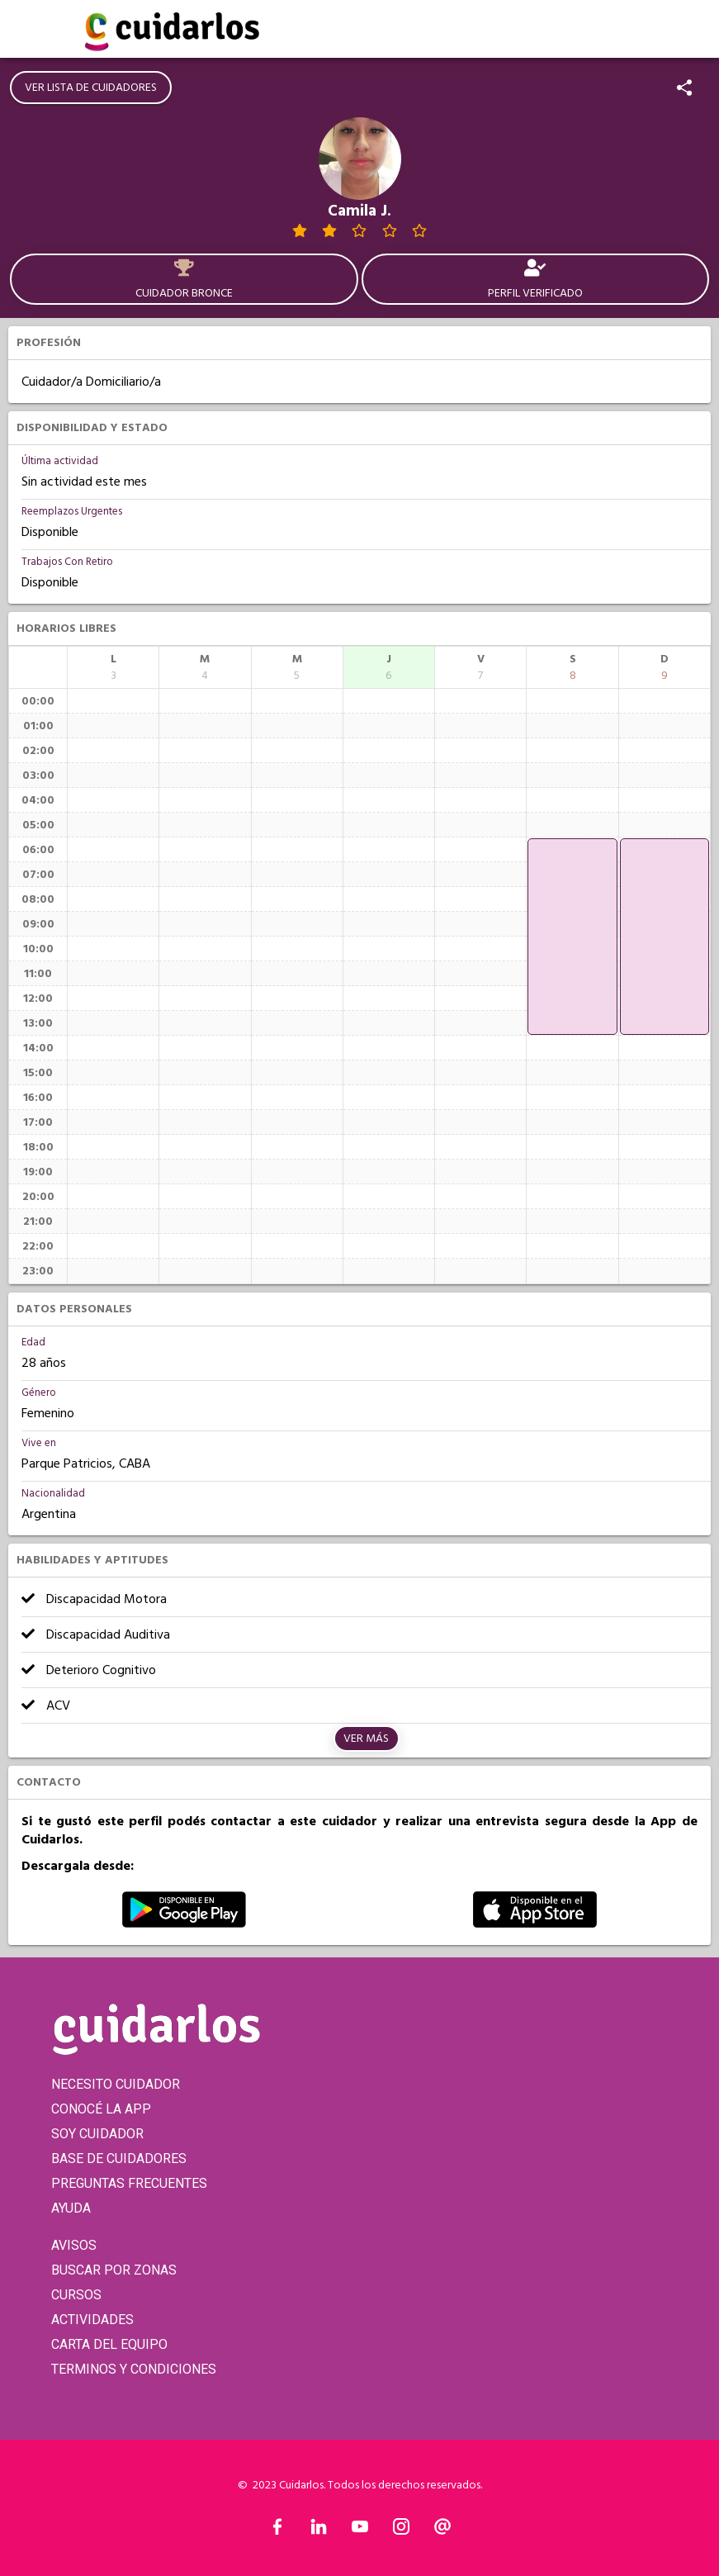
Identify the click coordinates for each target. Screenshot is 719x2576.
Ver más (366, 1738)
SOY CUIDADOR (97, 2134)
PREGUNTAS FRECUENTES (129, 2183)
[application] (572, 936)
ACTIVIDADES (92, 2319)
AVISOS (74, 2245)
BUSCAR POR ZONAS (114, 2270)
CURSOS (76, 2295)
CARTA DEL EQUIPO (109, 2344)
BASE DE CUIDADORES (119, 2158)
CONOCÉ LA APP (101, 2109)
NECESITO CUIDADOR (115, 2084)
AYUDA (71, 2208)
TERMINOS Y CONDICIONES (133, 2369)
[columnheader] (113, 667)
